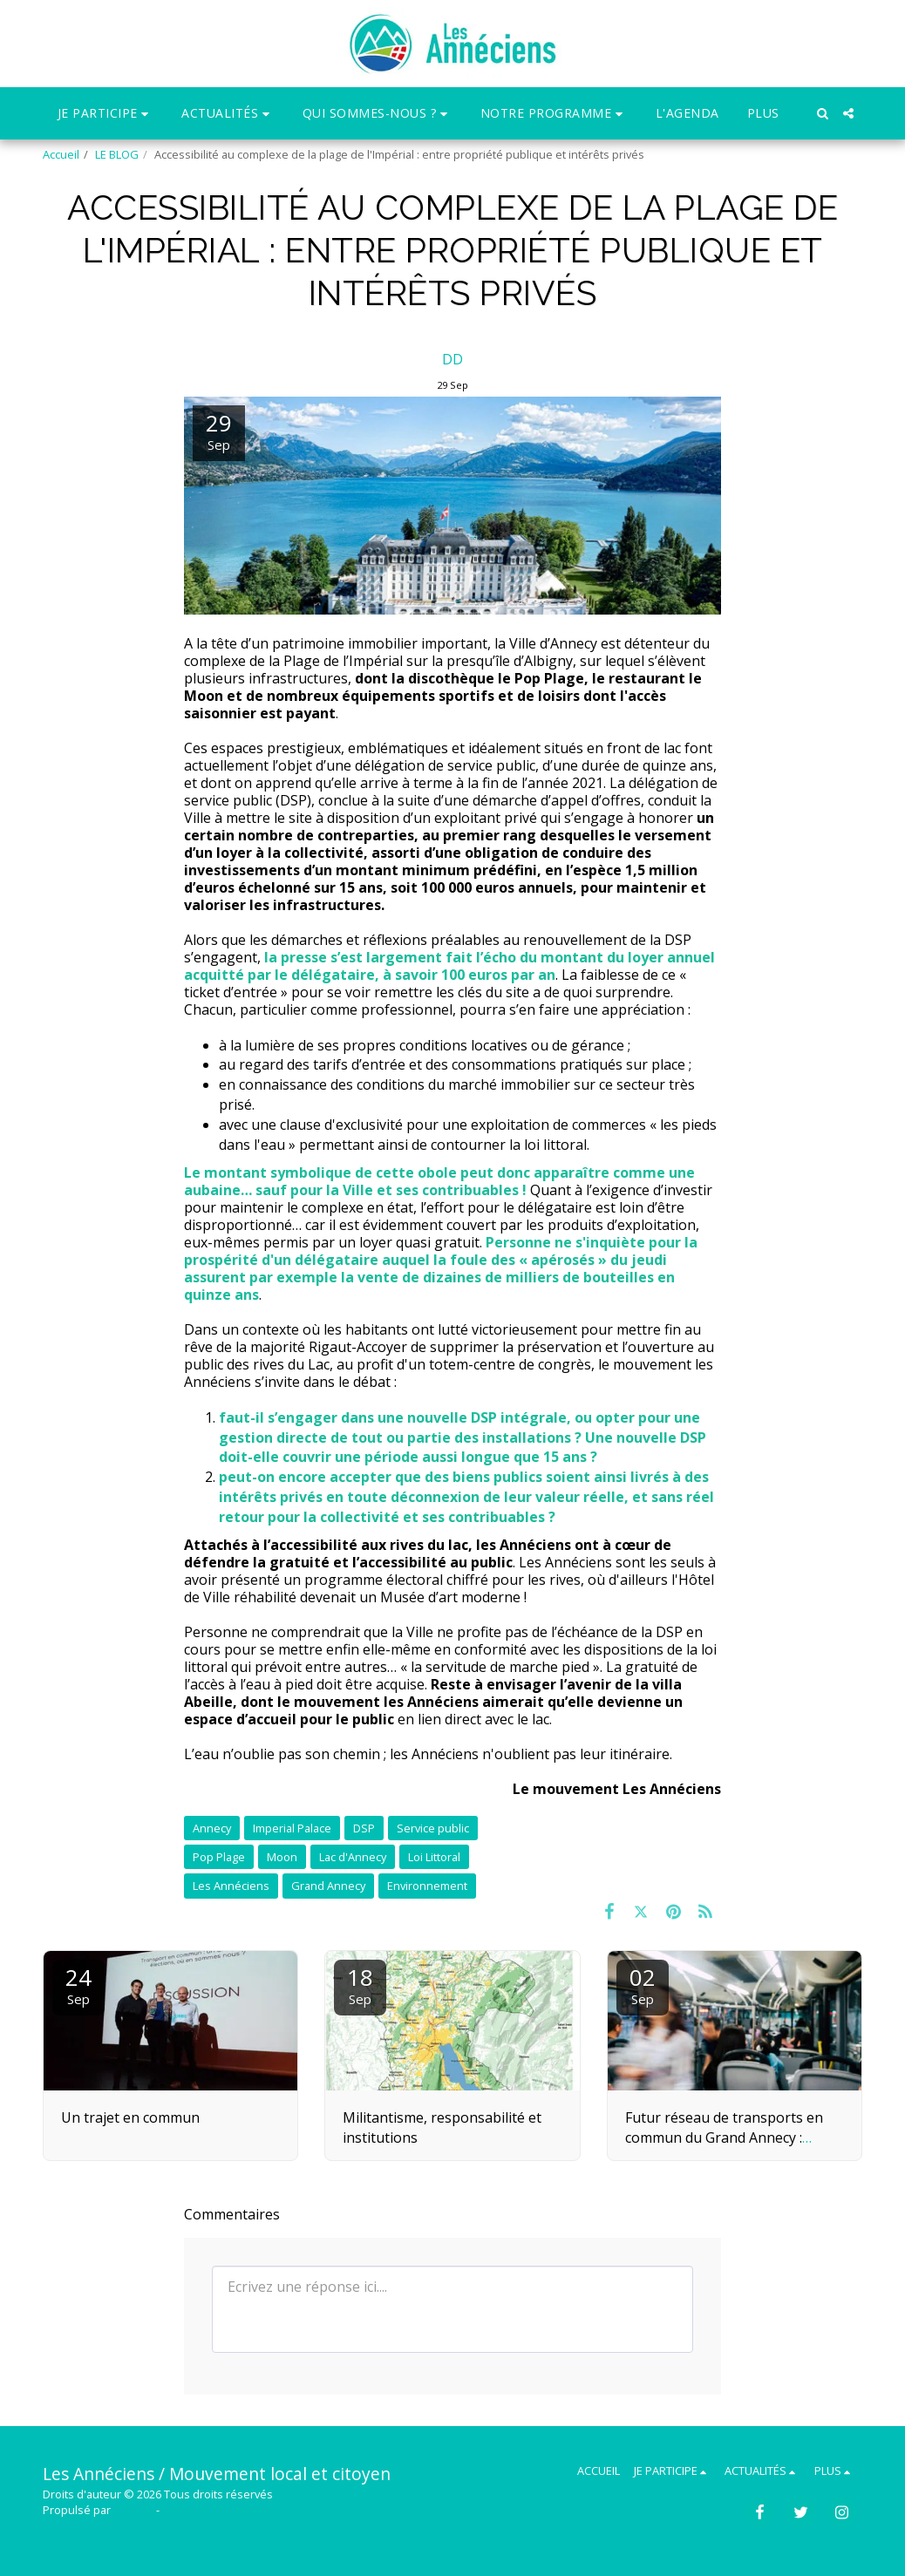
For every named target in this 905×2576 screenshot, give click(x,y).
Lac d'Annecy (352, 1857)
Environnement (427, 1885)
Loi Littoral (434, 1857)
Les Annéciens (231, 1885)
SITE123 (133, 2510)
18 (360, 1984)
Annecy (212, 1828)
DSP (364, 1828)
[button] (105, 113)
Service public (433, 1828)
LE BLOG (117, 154)
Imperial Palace (292, 1828)
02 (642, 1984)
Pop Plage (219, 1857)
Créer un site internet (218, 2510)
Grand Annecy (328, 1885)
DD (452, 359)
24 (78, 1984)
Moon (282, 1857)
